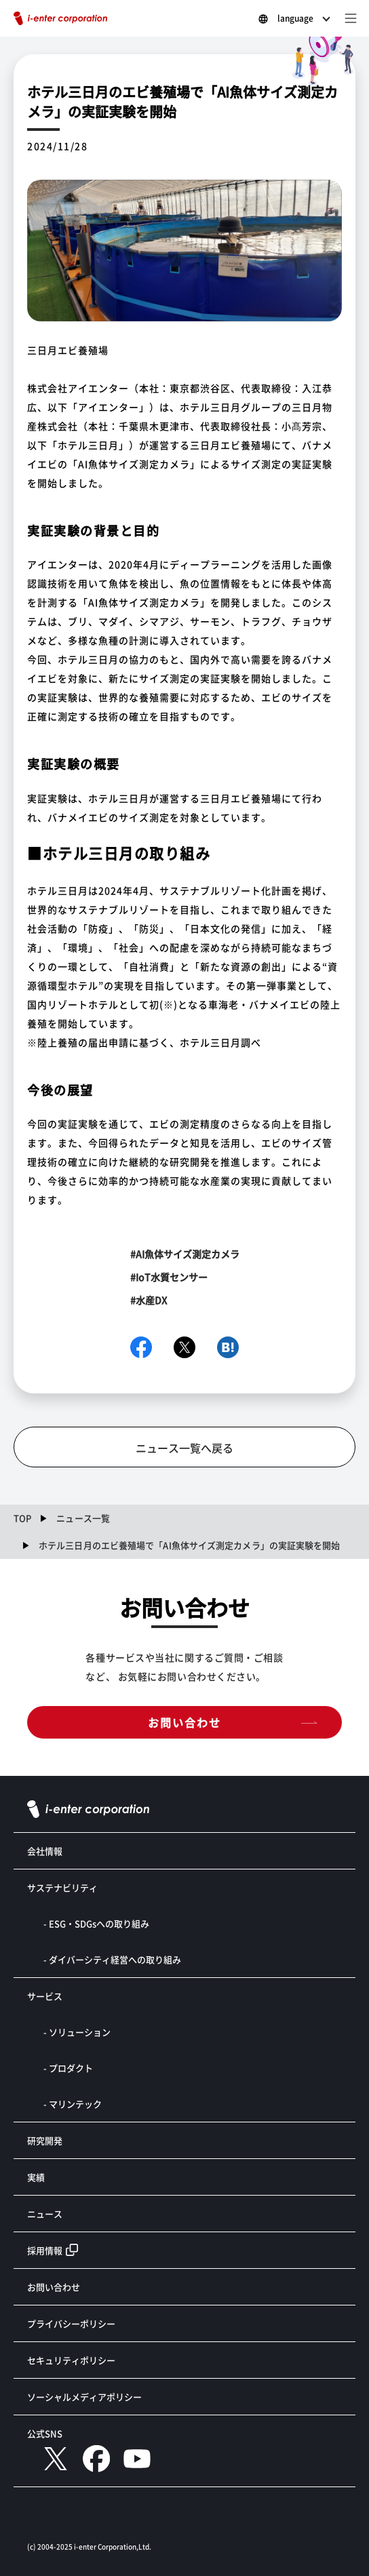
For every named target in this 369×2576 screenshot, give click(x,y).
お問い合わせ (184, 1722)
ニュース (44, 2213)
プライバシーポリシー (71, 2323)
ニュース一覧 (83, 1517)
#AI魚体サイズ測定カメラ (184, 1254)
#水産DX (148, 1300)
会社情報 (44, 1850)
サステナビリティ (62, 1887)
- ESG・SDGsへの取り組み (96, 1923)
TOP (22, 1517)
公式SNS (44, 2433)
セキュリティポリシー (71, 2360)
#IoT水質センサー (169, 1277)
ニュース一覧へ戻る (184, 1448)
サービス (44, 1995)
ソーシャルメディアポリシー (84, 2396)
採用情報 (44, 2250)
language (295, 18)
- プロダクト (68, 2067)
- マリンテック (72, 2103)
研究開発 (44, 2140)
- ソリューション (77, 2031)
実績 (36, 2177)
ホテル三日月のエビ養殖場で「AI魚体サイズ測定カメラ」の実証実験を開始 (190, 1545)
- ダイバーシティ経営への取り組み (112, 1959)
